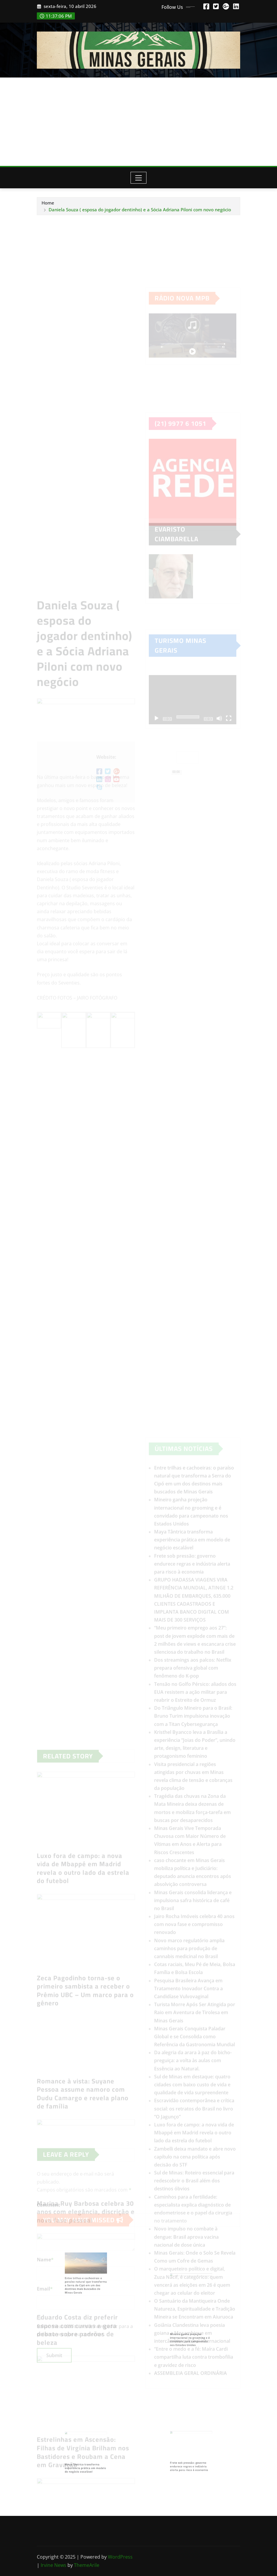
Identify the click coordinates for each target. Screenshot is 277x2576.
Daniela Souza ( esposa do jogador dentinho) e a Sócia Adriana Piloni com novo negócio (140, 209)
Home (48, 203)
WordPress (120, 2557)
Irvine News (53, 2565)
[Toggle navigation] (139, 178)
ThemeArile (86, 2565)
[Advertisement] (139, 122)
